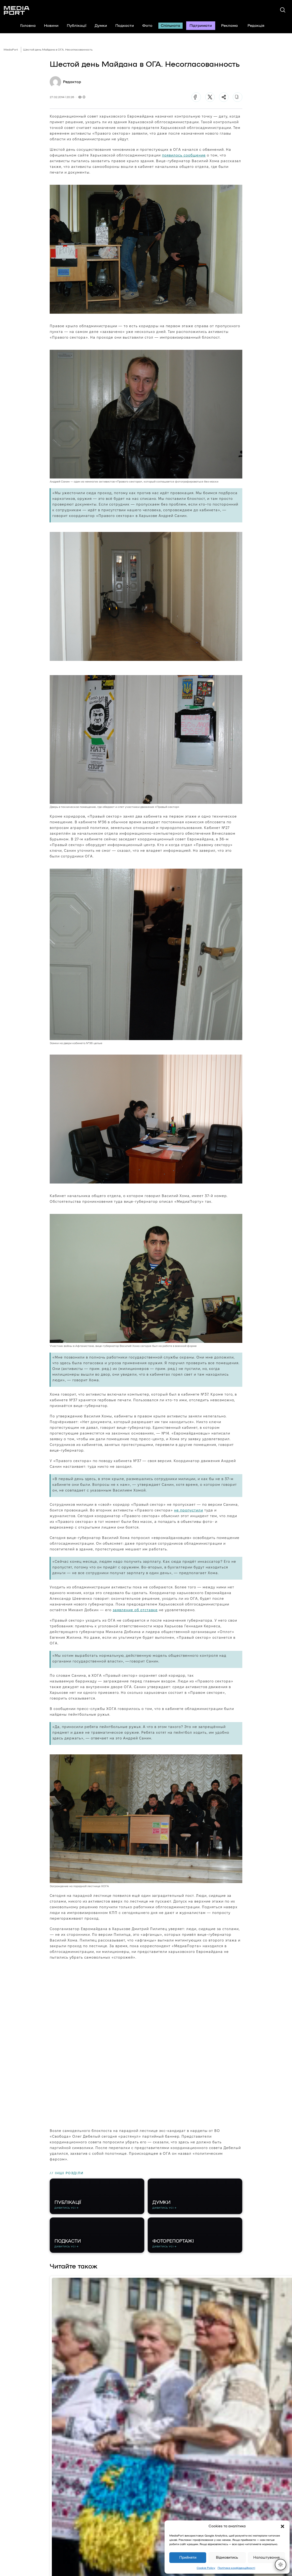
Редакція (259, 26)
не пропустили (188, 1510)
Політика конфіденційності (236, 2568)
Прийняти (187, 2557)
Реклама (229, 26)
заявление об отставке (135, 1610)
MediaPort (11, 49)
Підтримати (201, 26)
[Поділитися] (224, 97)
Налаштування (266, 2557)
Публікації (76, 26)
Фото (147, 26)
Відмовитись (227, 2557)
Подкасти (124, 26)
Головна (28, 26)
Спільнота (170, 26)
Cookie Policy (206, 2568)
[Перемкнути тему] (280, 2564)
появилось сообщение (184, 155)
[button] (282, 2526)
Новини (51, 26)
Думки (101, 26)
